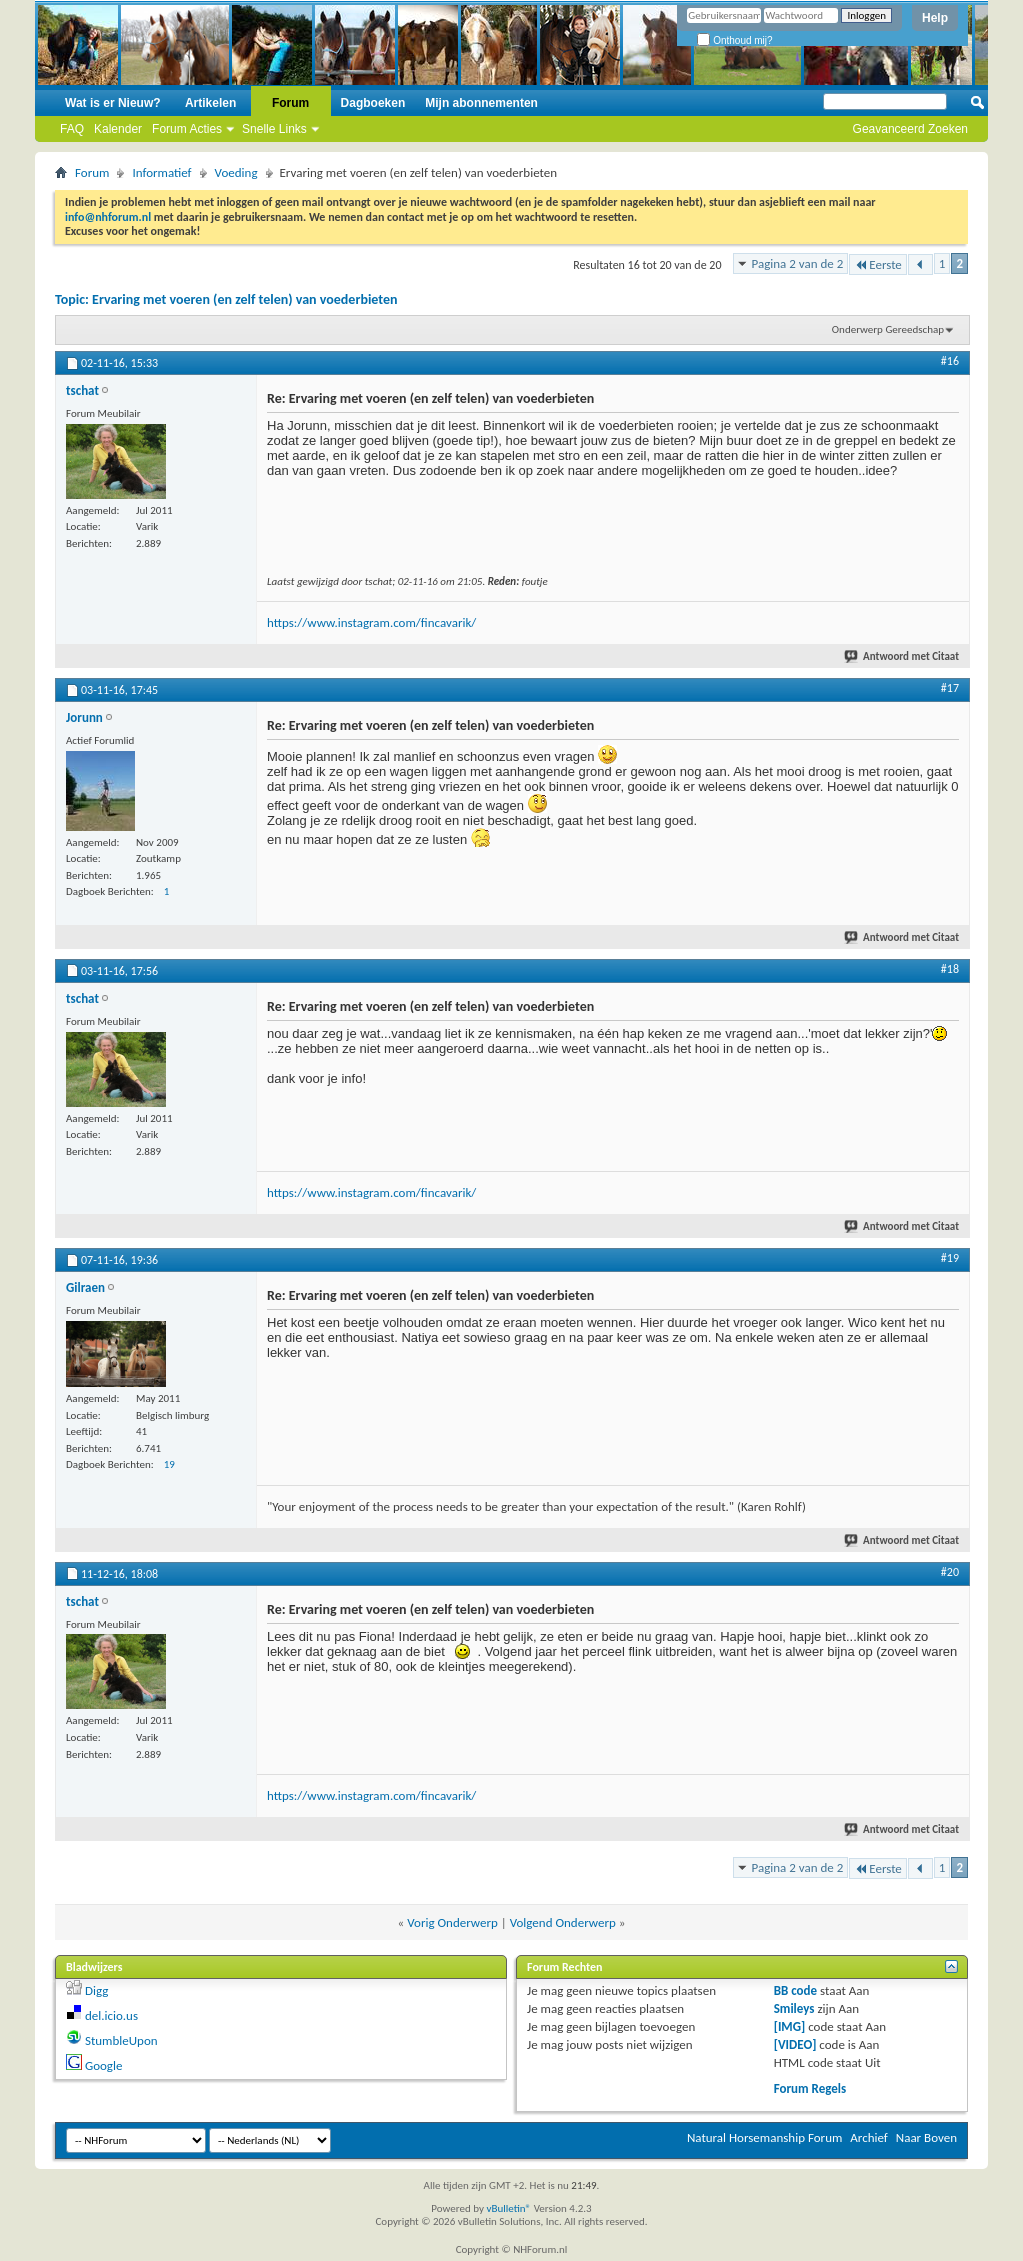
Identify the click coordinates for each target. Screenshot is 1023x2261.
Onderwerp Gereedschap (888, 329)
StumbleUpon (121, 2040)
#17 (950, 688)
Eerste (878, 264)
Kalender (118, 129)
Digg (96, 1990)
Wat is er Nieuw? (113, 103)
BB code (795, 1990)
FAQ (72, 129)
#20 (950, 1572)
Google (103, 2065)
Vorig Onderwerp (452, 1922)
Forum (290, 103)
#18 (950, 969)
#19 (950, 1258)
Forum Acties (187, 129)
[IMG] (790, 2026)
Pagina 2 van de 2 (798, 263)
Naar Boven (926, 2137)
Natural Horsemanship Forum (764, 2137)
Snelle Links (274, 129)
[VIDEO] (795, 2044)
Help (935, 18)
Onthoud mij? (734, 40)
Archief (869, 2137)
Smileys (794, 2008)
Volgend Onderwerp (563, 1922)
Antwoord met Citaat (902, 656)
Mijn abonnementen (481, 103)
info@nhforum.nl (108, 217)
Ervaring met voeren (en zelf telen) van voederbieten (244, 299)
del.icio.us (111, 2015)
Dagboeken (373, 103)
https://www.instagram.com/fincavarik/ (371, 622)
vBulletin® (508, 2208)
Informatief (161, 172)
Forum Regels (810, 2088)
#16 (950, 361)
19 (169, 1464)
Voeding (236, 172)
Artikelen (210, 103)
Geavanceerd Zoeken (910, 129)
